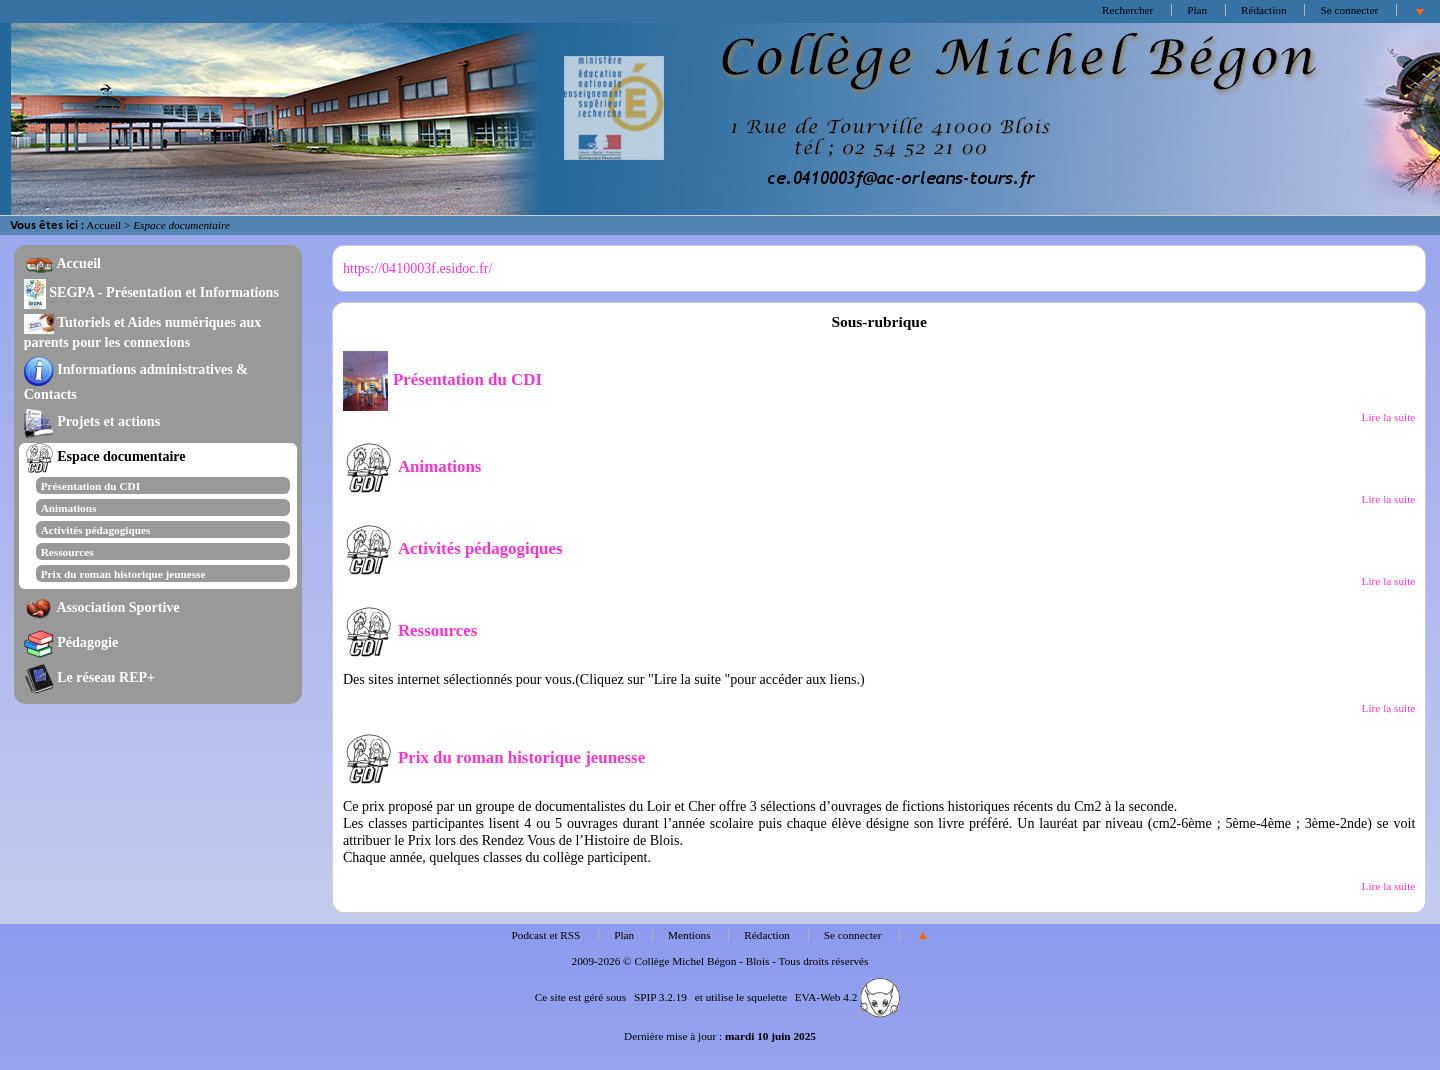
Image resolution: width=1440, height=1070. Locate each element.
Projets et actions (92, 421)
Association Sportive (102, 607)
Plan (1197, 10)
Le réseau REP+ (89, 677)
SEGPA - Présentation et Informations (151, 292)
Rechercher (1127, 10)
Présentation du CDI (90, 486)
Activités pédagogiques (96, 530)
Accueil (103, 225)
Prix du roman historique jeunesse (123, 574)
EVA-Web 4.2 (847, 997)
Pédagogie (71, 642)
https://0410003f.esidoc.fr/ (417, 268)
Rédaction (1264, 10)
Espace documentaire (105, 456)
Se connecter (1349, 10)
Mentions (689, 935)
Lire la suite (1389, 417)
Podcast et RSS (546, 935)
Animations (69, 508)
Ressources (67, 552)
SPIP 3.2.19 (660, 997)
